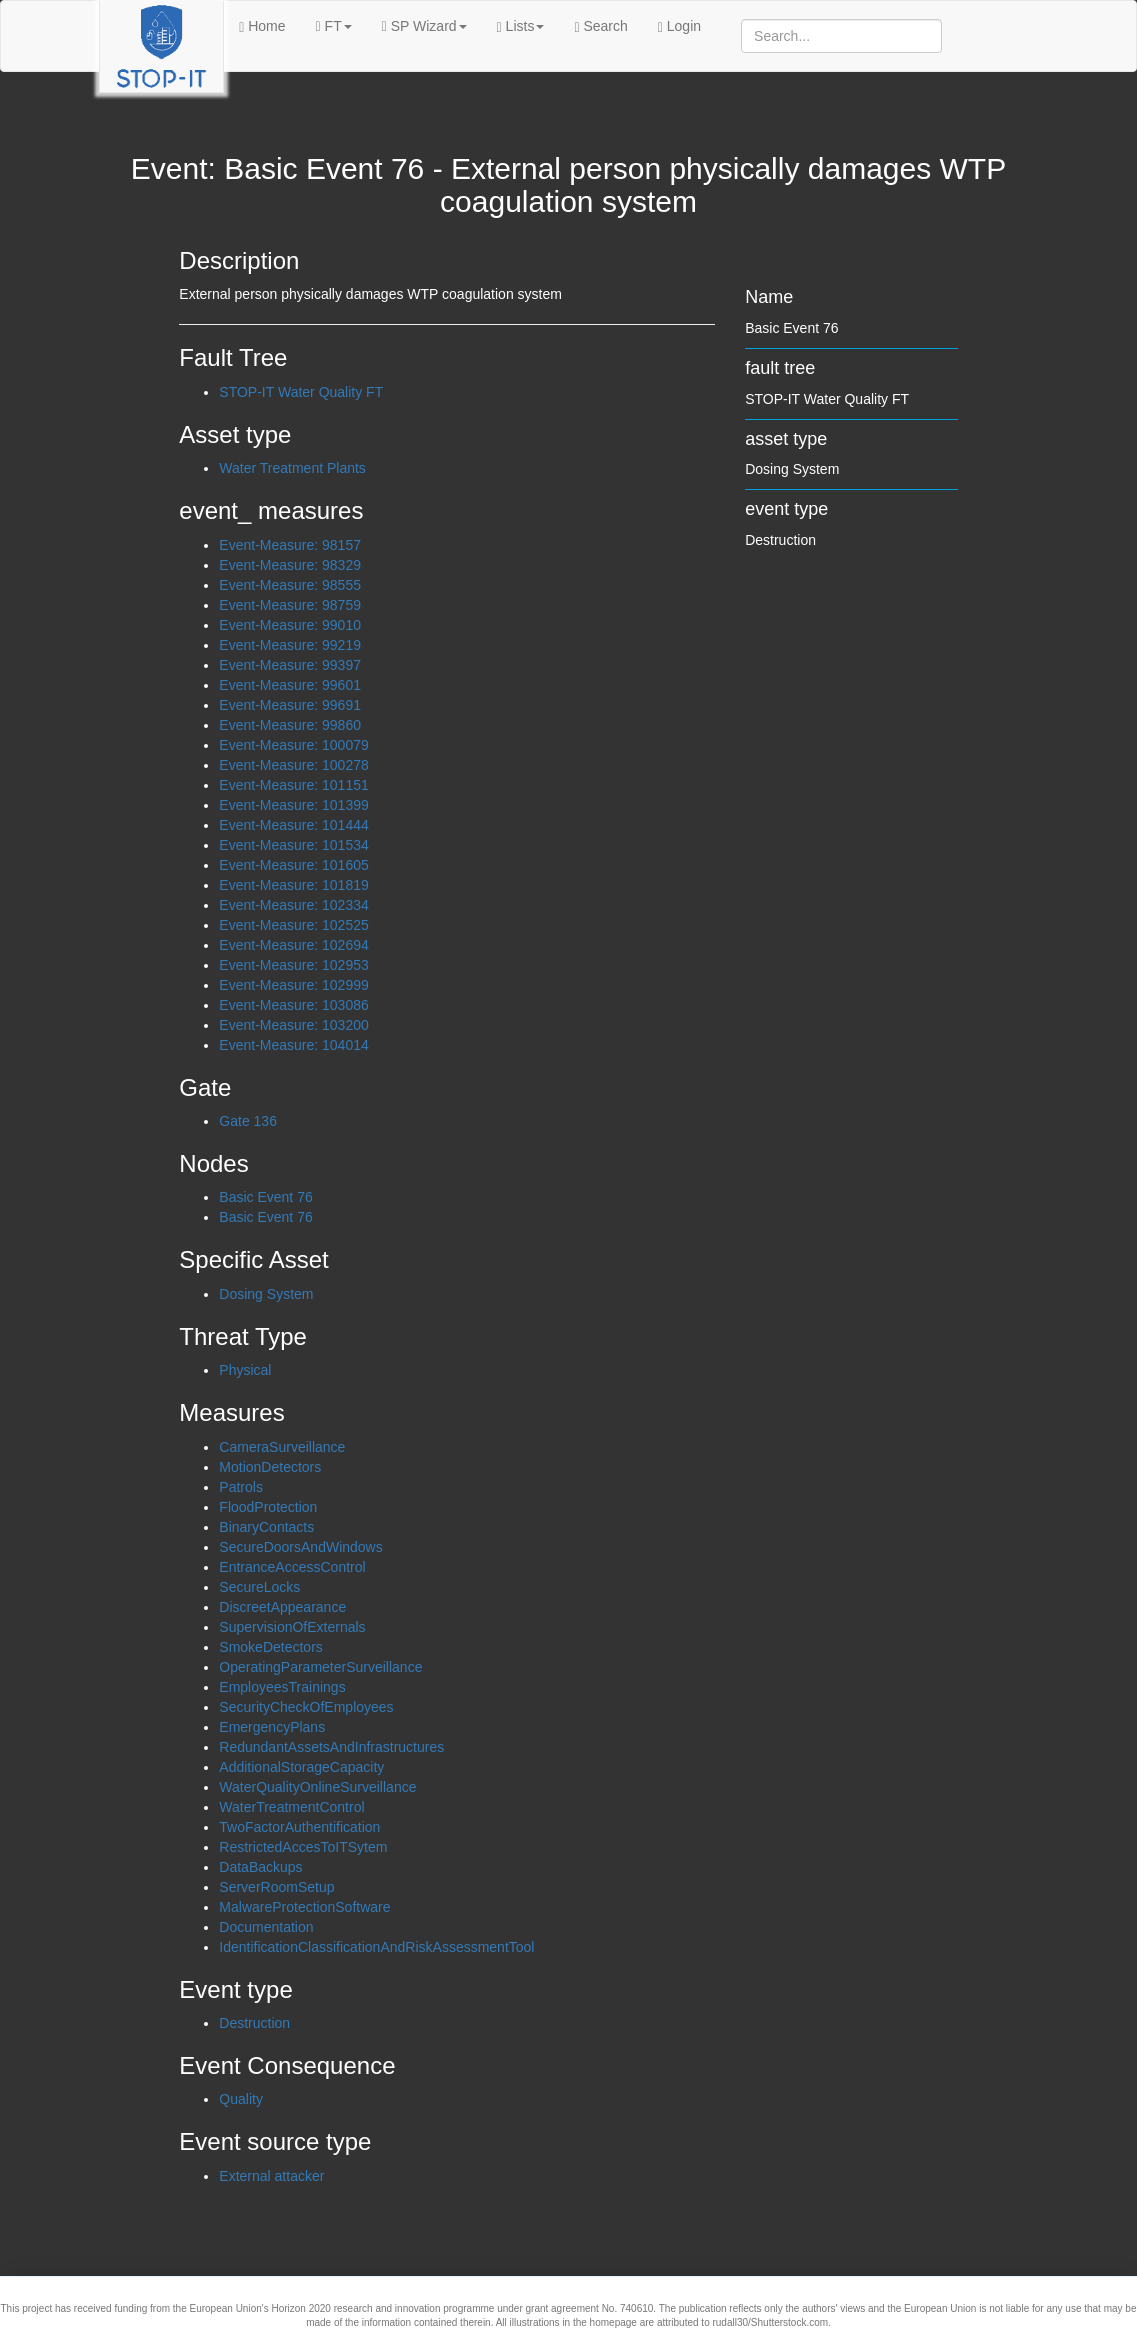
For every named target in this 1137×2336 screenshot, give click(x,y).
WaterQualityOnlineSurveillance (317, 1787)
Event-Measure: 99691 (290, 705)
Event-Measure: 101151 (293, 785)
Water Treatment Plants (292, 468)
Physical (245, 1370)
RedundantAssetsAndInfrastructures (331, 1747)
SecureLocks (259, 1587)
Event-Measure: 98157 (290, 545)
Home (262, 26)
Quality (241, 2099)
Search (600, 26)
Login (679, 26)
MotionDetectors (270, 1467)
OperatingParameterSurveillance (320, 1667)
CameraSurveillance (282, 1447)
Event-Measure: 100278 (293, 765)
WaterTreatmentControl (291, 1807)
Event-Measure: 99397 (290, 665)
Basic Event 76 (265, 1197)
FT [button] (334, 26)
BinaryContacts (266, 1527)
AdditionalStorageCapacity (301, 1767)
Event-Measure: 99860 (290, 725)
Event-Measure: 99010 (290, 625)
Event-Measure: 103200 (293, 1025)
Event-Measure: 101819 (293, 885)
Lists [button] (521, 26)
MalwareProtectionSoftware (304, 1907)
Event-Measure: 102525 (293, 925)
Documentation (266, 1927)
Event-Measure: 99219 (290, 645)
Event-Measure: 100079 (293, 745)
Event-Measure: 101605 (293, 865)
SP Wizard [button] (424, 26)
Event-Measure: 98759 (290, 605)
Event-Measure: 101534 (293, 845)
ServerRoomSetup (276, 1887)
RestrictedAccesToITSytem (303, 1847)
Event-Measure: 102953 (293, 965)
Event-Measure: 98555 (290, 585)
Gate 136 (248, 1121)
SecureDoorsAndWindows (300, 1547)
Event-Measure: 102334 (293, 905)
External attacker (271, 2176)
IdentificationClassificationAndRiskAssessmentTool (376, 1947)
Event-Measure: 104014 (293, 1045)
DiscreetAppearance (282, 1607)
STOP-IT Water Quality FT (301, 392)
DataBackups (260, 1867)
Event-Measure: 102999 (293, 985)
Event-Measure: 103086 (293, 1005)
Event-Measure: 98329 (290, 565)
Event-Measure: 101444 (293, 825)
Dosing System (266, 1294)
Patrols (241, 1487)
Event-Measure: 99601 (290, 685)
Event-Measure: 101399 (293, 805)
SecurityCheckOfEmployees (306, 1707)
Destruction (254, 2023)
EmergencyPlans (272, 1727)
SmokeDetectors (270, 1647)
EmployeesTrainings (282, 1687)
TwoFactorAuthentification (299, 1827)
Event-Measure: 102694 (293, 945)
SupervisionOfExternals (292, 1627)
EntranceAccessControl (292, 1567)
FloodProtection (268, 1507)
